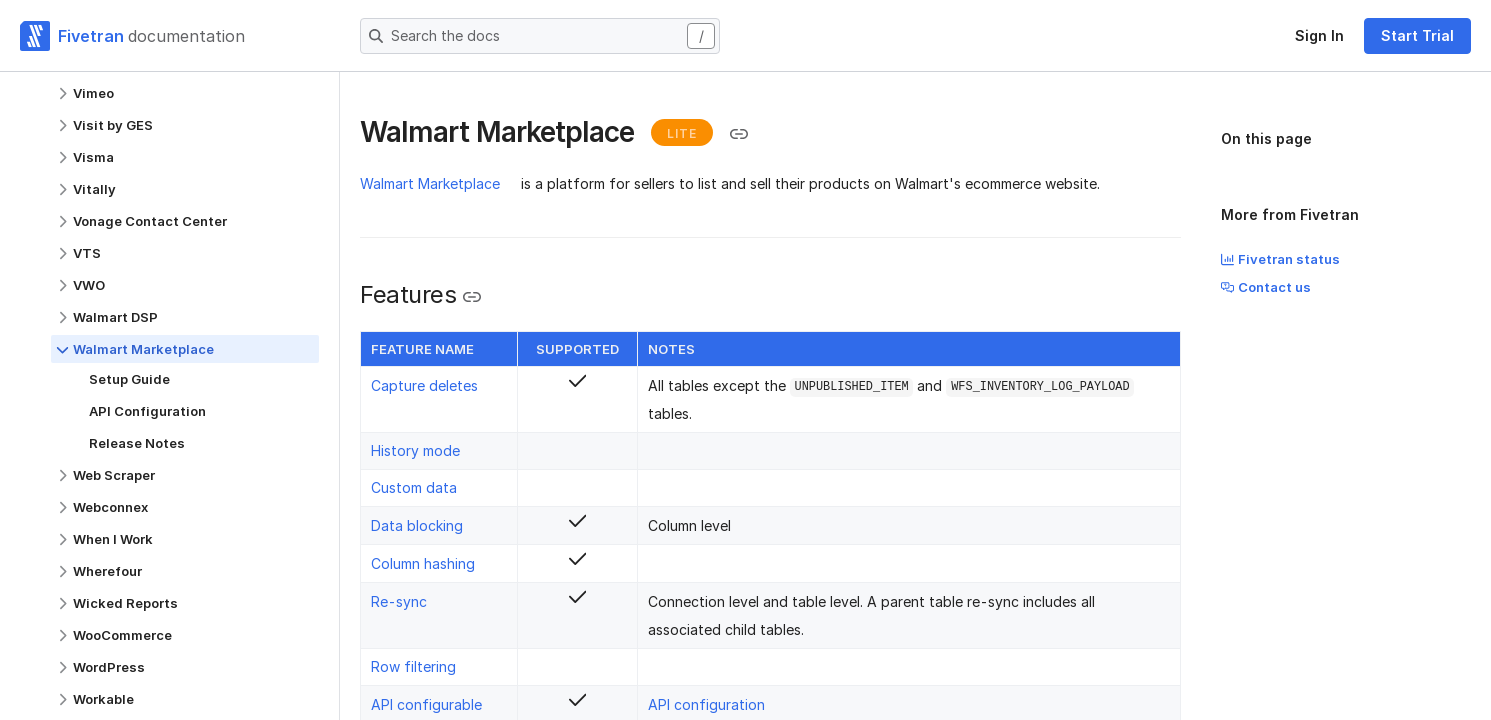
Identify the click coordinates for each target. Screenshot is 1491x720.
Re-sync (399, 601)
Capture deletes (424, 385)
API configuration (706, 704)
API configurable (426, 704)
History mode (415, 450)
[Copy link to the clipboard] (739, 134)
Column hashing (423, 563)
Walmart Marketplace (430, 183)
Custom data (414, 487)
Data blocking (417, 525)
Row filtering (413, 666)
